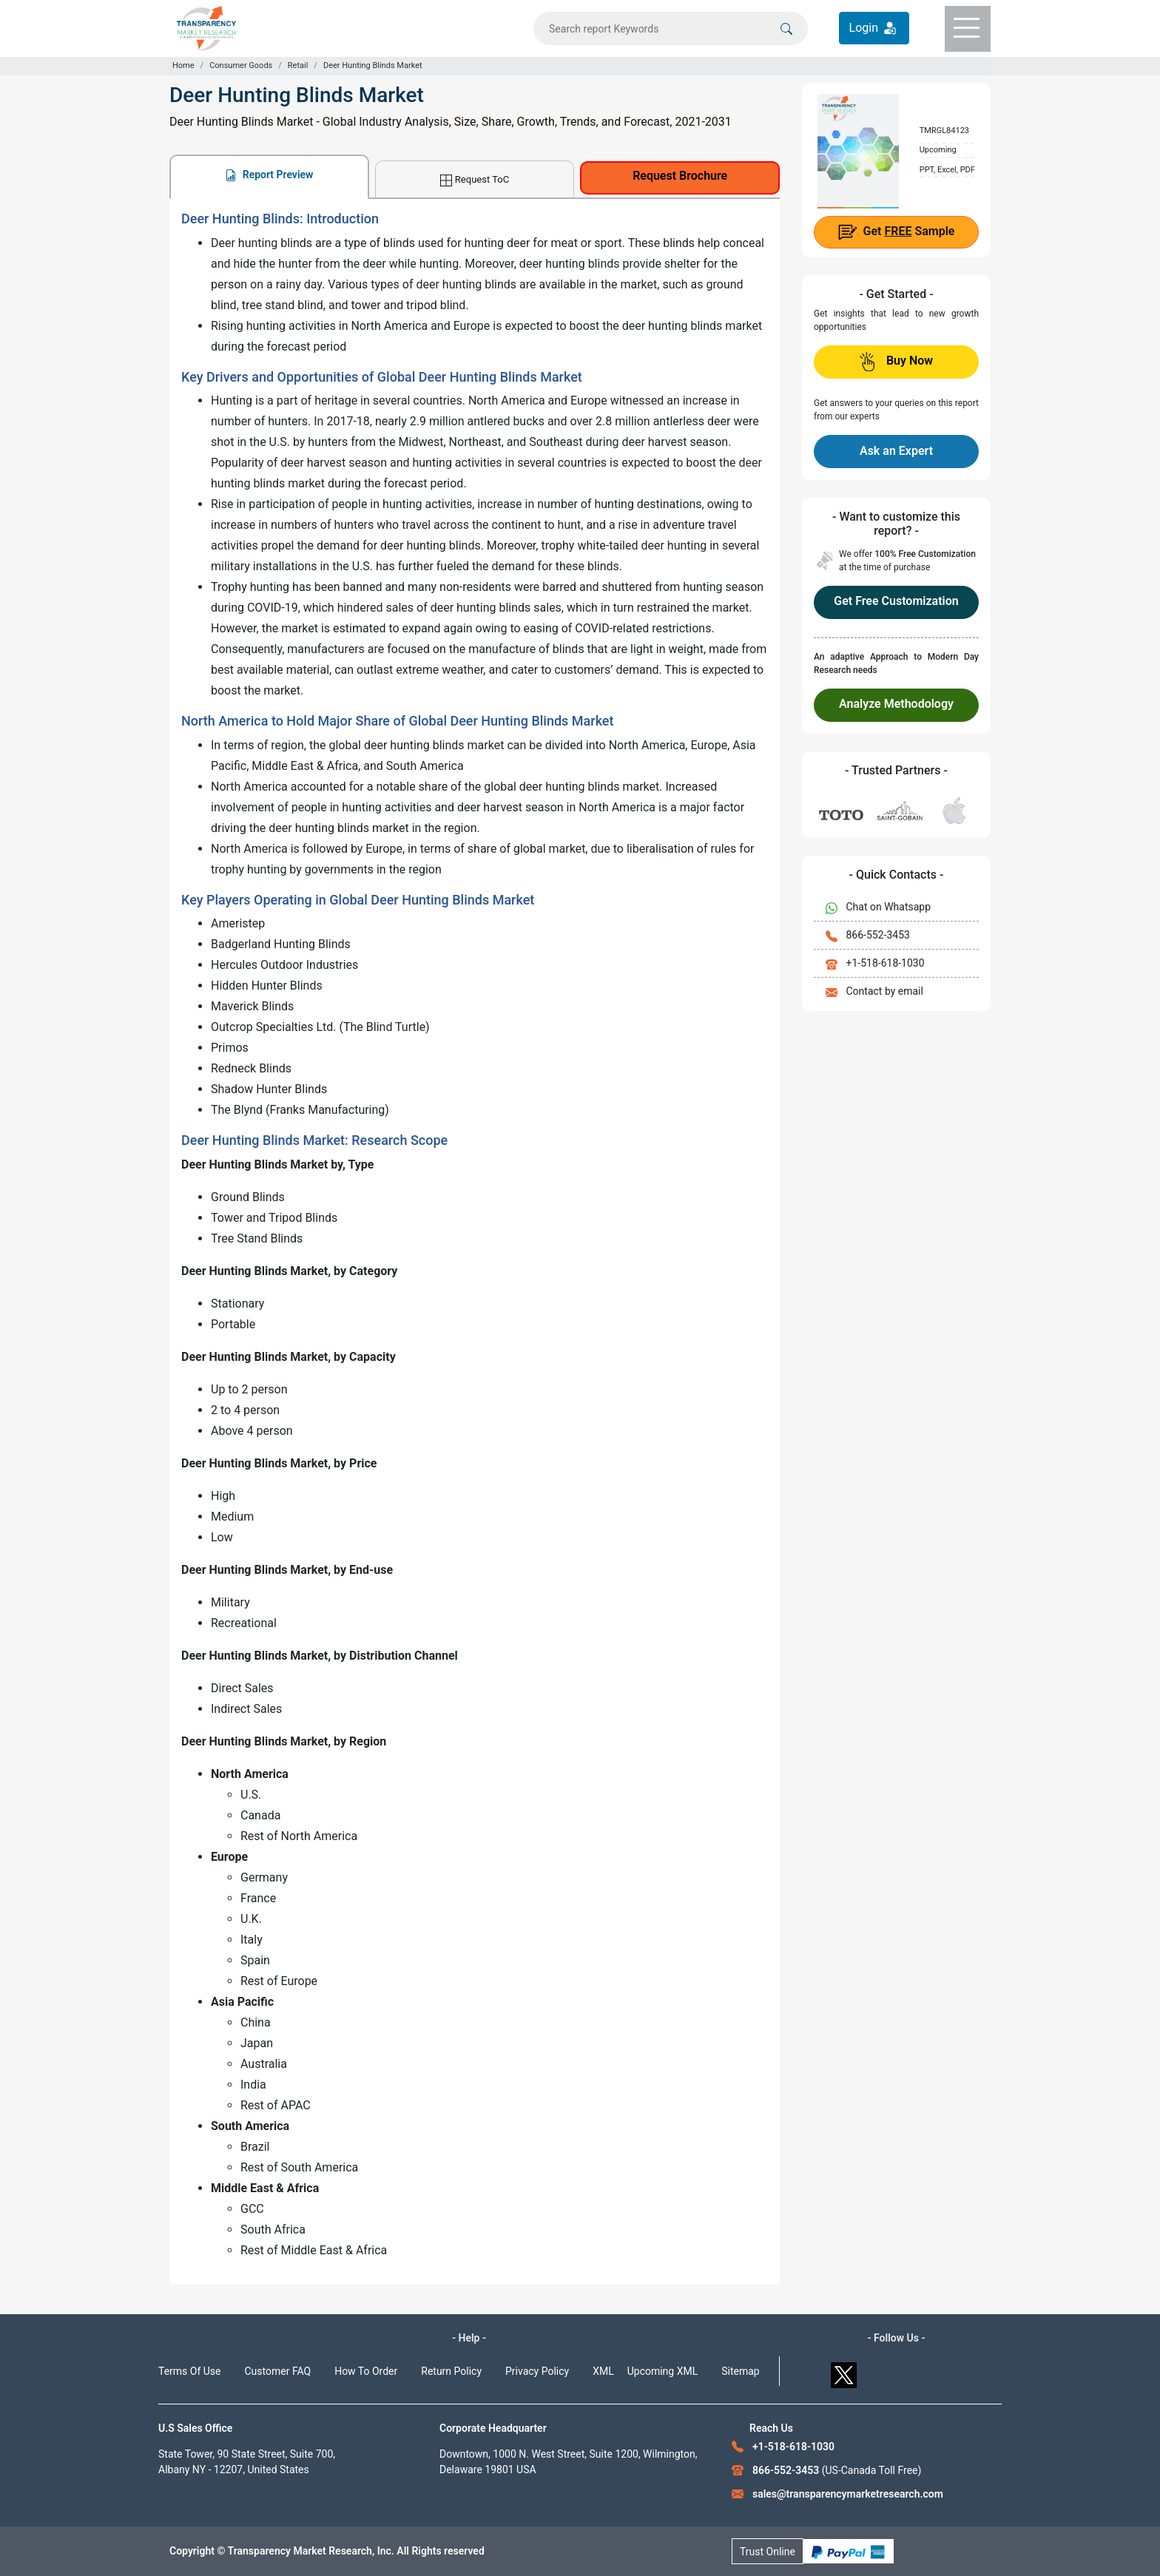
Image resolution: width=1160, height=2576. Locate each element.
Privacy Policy (537, 2371)
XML (603, 2371)
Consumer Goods (240, 65)
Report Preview (269, 175)
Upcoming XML (662, 2371)
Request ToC (474, 180)
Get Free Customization (896, 601)
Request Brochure (680, 176)
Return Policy (451, 2371)
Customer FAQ (278, 2371)
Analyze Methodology (896, 704)
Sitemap (740, 2371)
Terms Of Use (189, 2371)
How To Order (365, 2371)
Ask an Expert (896, 451)
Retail (298, 65)
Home (183, 65)
